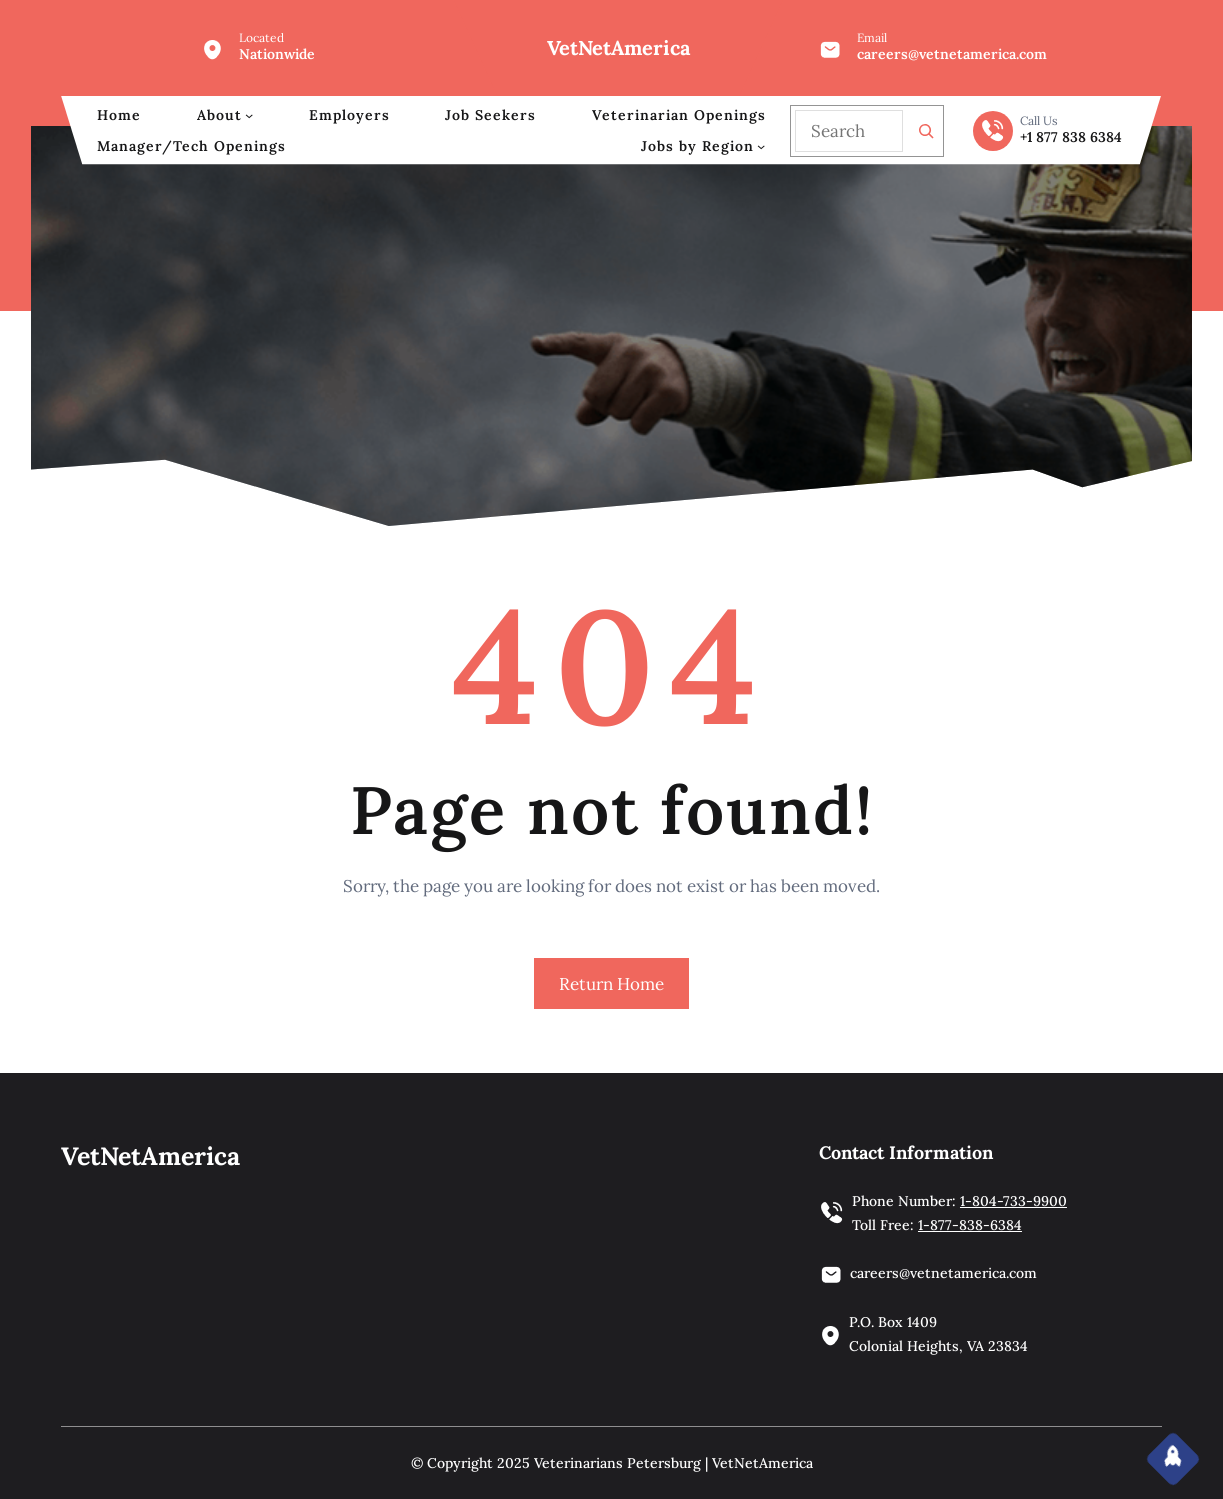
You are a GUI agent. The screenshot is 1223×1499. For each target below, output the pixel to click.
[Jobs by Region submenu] (761, 146)
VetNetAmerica (618, 47)
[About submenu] (249, 115)
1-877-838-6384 (970, 1225)
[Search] (926, 131)
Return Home (611, 984)
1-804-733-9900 (1013, 1201)
